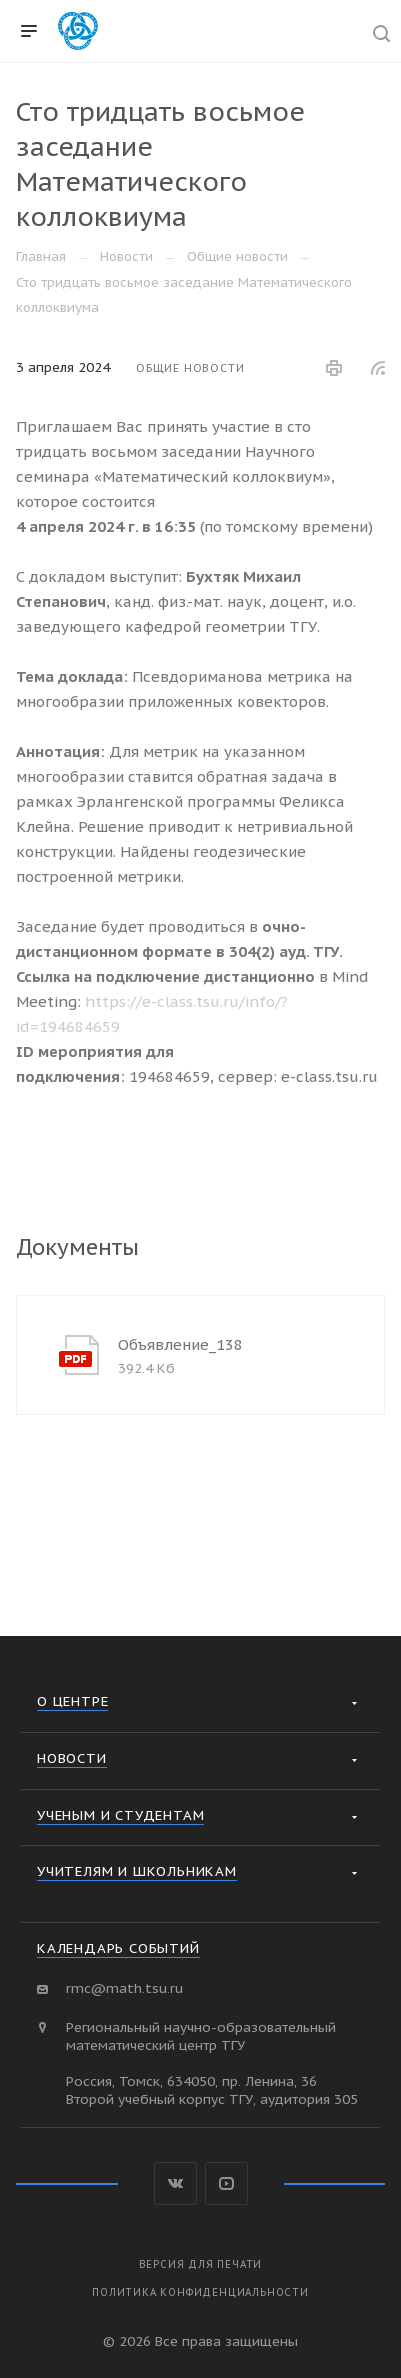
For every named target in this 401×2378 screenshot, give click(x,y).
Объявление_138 (180, 1344)
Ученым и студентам (120, 1815)
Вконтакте (175, 2183)
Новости (72, 1758)
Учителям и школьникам (137, 1871)
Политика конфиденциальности (200, 2292)
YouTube (226, 2183)
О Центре (72, 1701)
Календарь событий (118, 1948)
